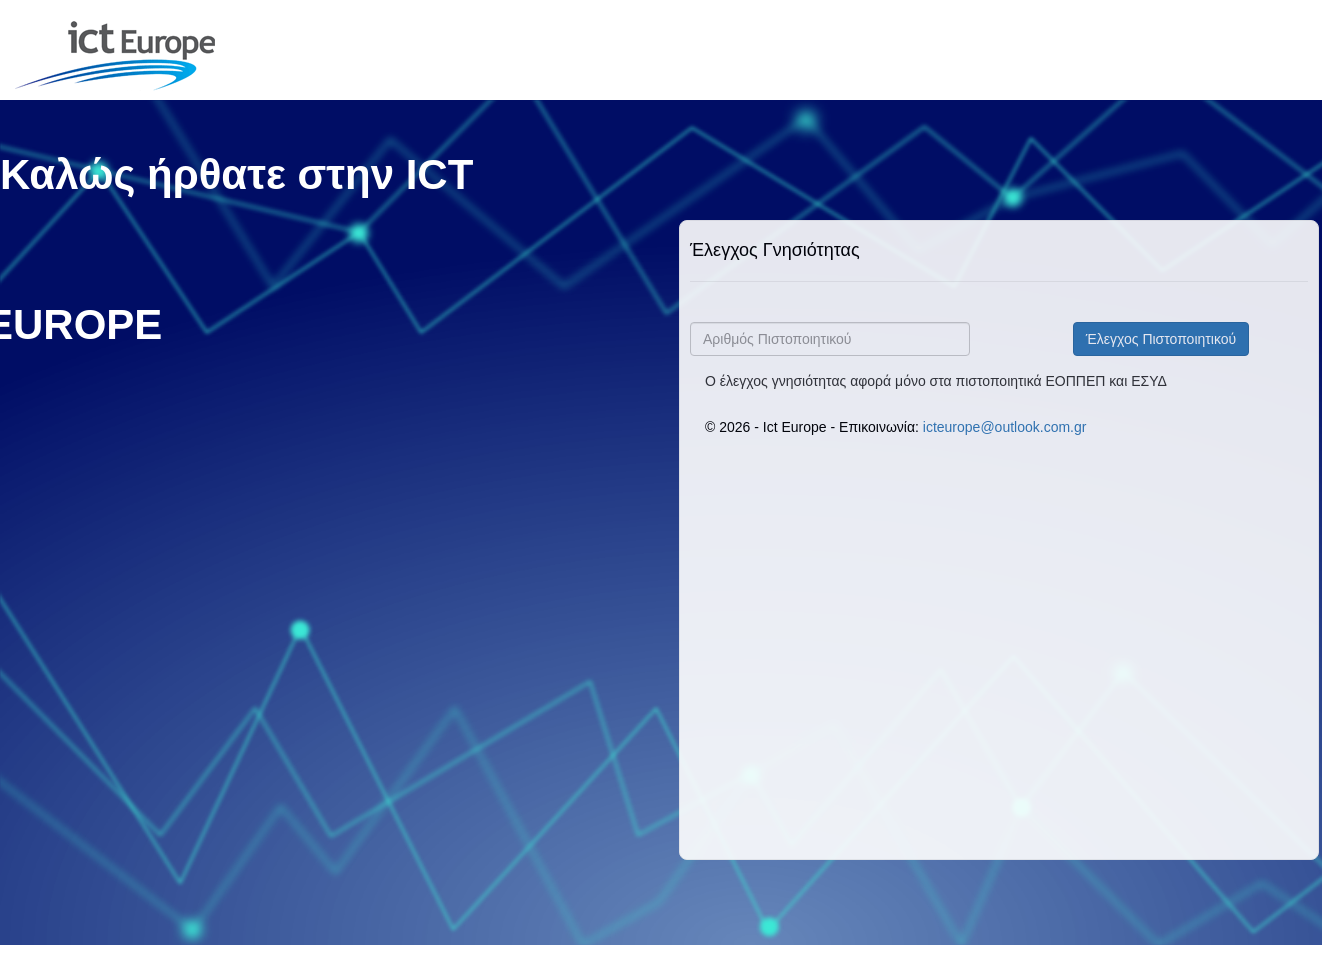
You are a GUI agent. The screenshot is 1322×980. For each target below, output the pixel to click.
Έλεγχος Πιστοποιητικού (1161, 339)
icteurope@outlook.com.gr (1005, 427)
